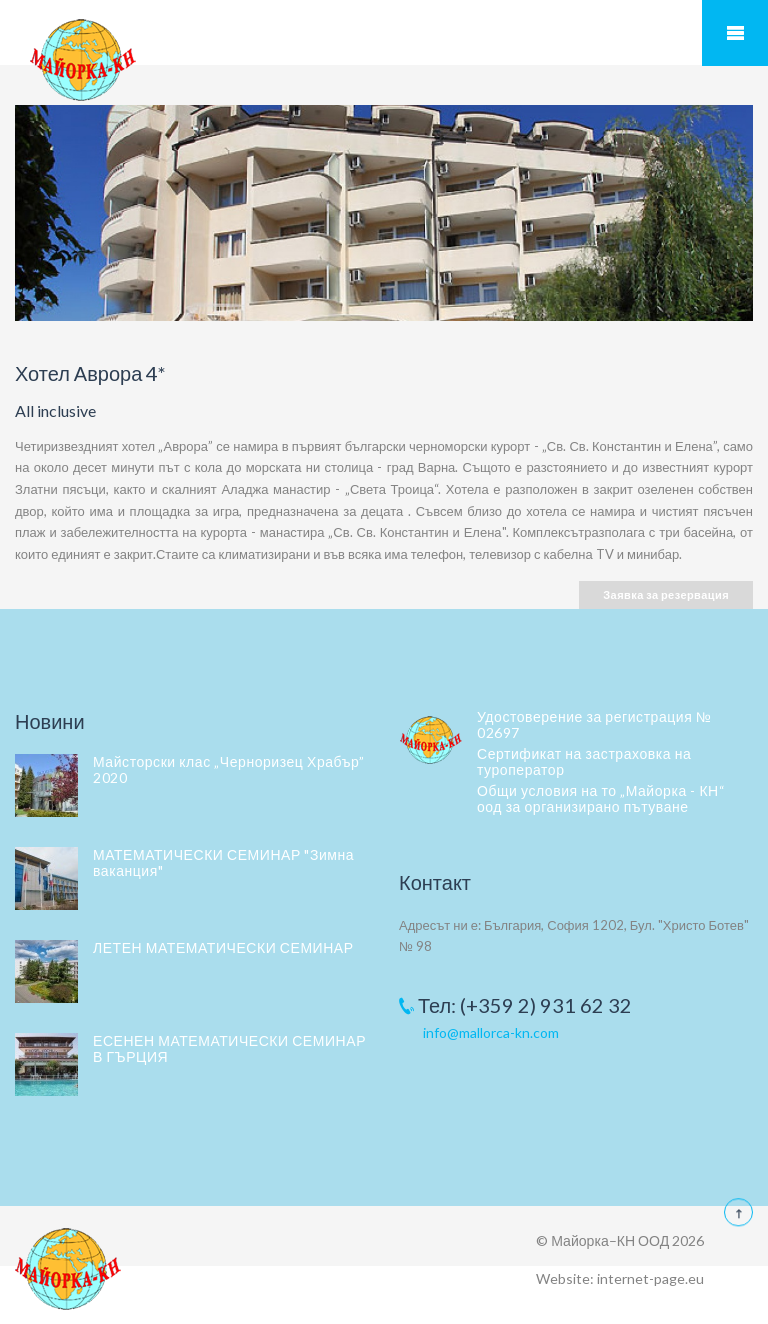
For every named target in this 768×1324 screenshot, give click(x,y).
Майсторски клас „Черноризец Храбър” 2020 (229, 769)
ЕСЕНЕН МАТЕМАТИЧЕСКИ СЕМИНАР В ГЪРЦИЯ (229, 1048)
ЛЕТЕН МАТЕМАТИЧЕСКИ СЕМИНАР (223, 947)
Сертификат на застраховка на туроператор (584, 761)
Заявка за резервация (666, 594)
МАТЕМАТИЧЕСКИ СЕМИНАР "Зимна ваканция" (223, 862)
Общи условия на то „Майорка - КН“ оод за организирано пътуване (601, 798)
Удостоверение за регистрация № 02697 (594, 724)
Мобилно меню (735, 33)
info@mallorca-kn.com (491, 1032)
